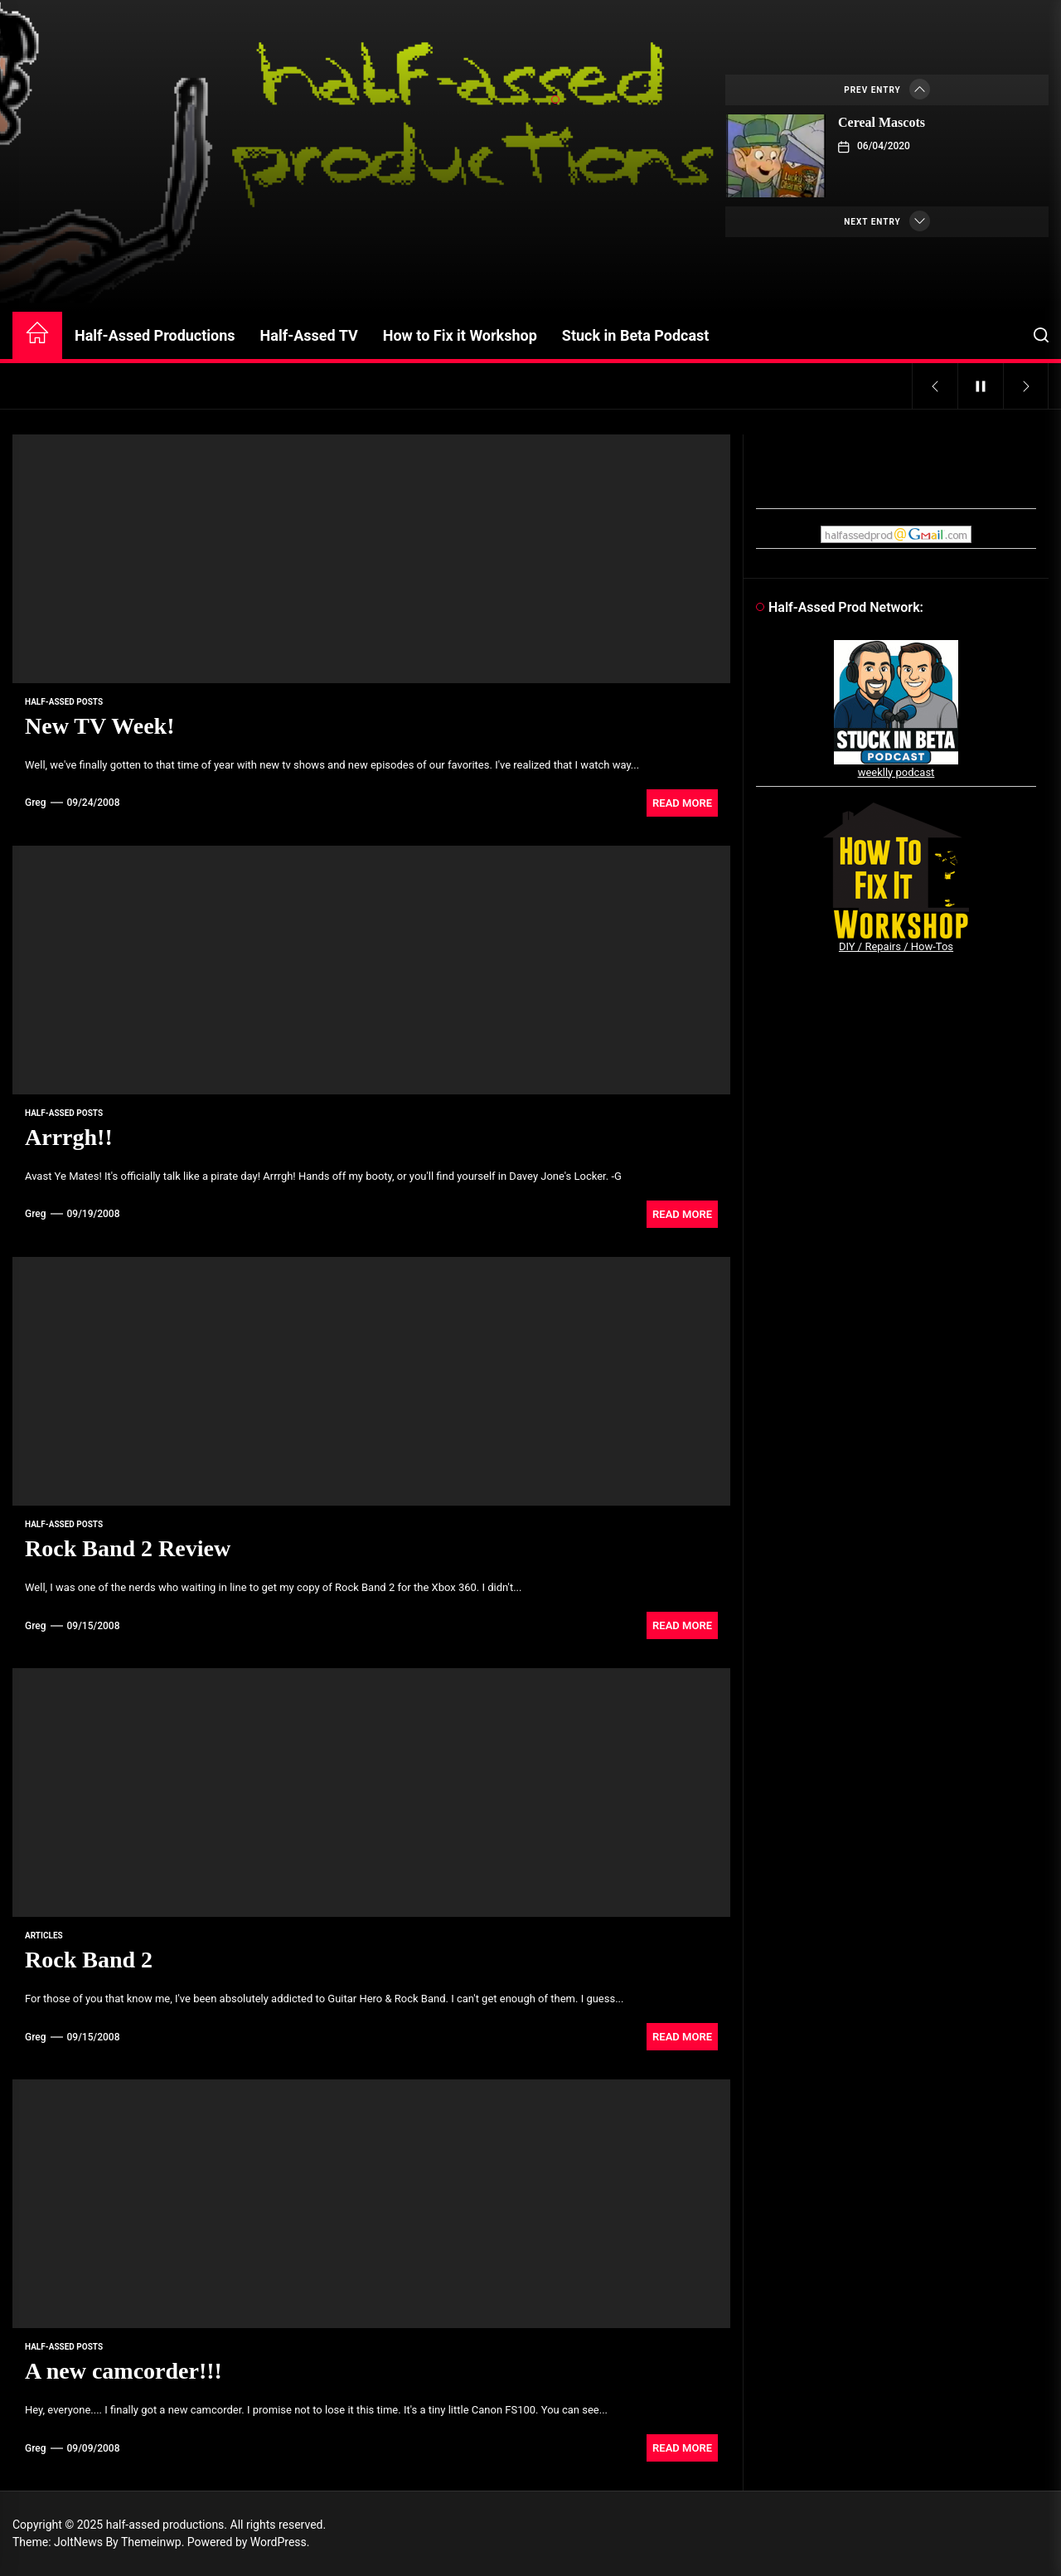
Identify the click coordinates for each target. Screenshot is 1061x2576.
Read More (682, 803)
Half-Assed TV (309, 335)
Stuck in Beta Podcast (636, 335)
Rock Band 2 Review (127, 1548)
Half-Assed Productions (155, 335)
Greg (35, 802)
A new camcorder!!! (123, 2371)
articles (44, 1935)
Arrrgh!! (69, 1137)
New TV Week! (99, 726)
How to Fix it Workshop (460, 335)
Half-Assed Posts (64, 701)
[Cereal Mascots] (776, 155)
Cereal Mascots (881, 122)
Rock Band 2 (89, 1959)
